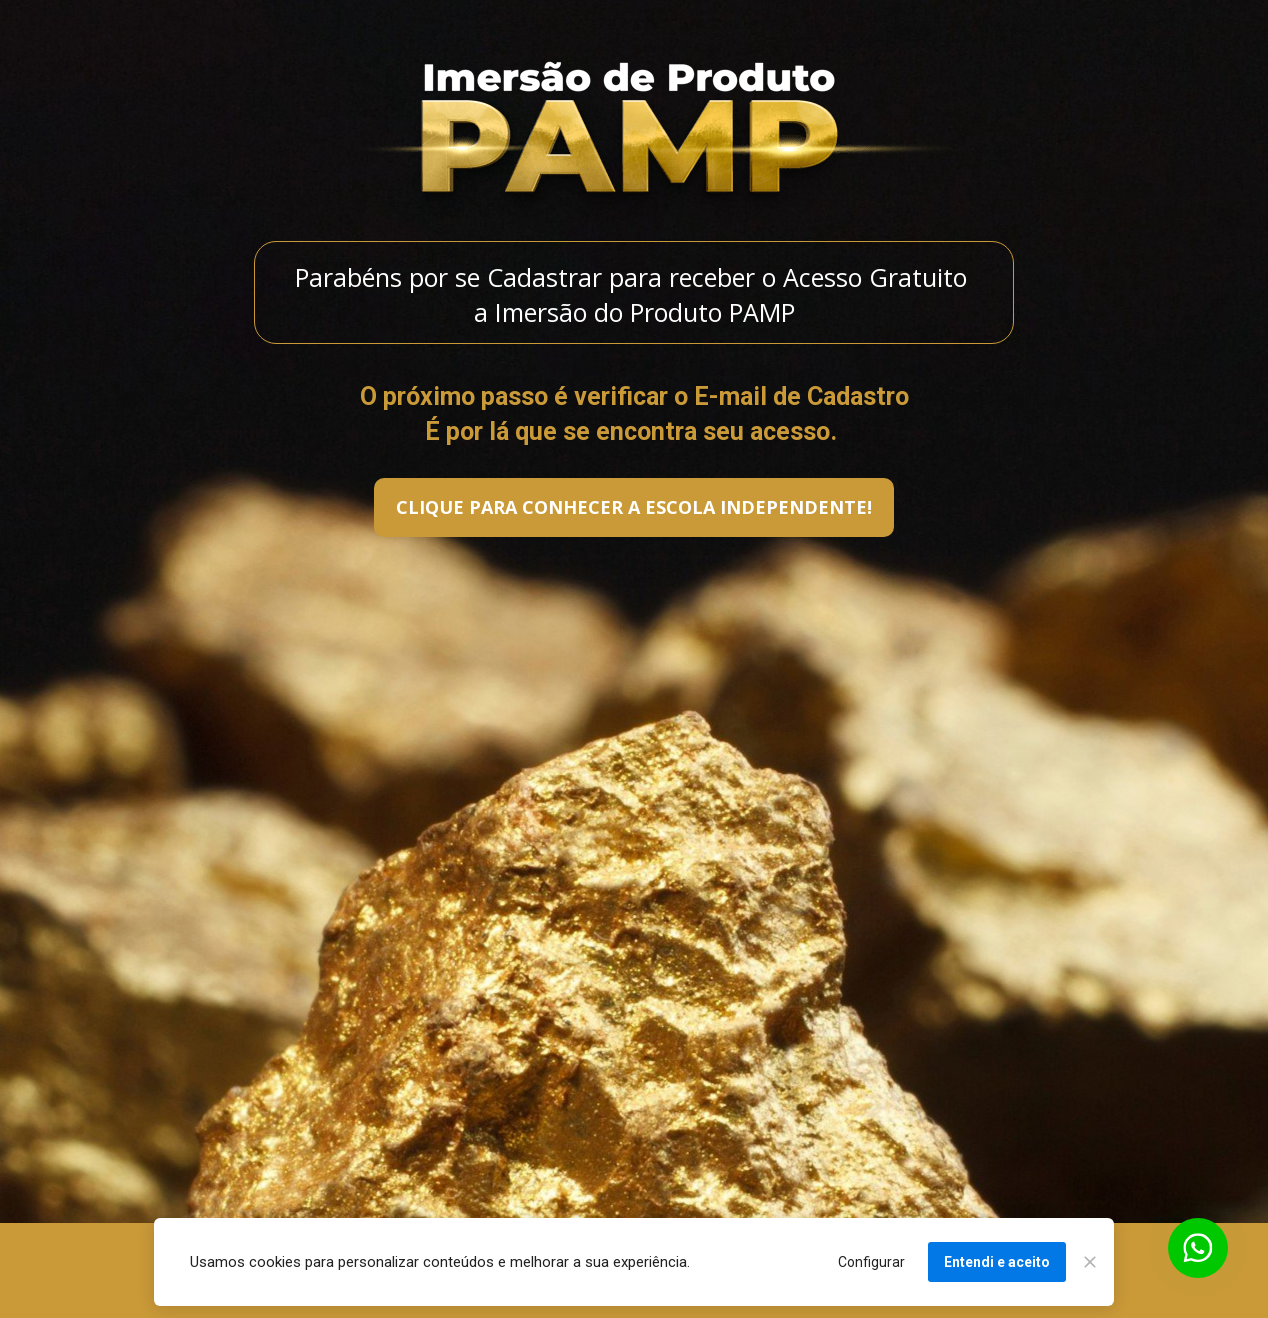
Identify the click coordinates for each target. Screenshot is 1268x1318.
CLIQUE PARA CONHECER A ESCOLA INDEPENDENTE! (634, 507)
